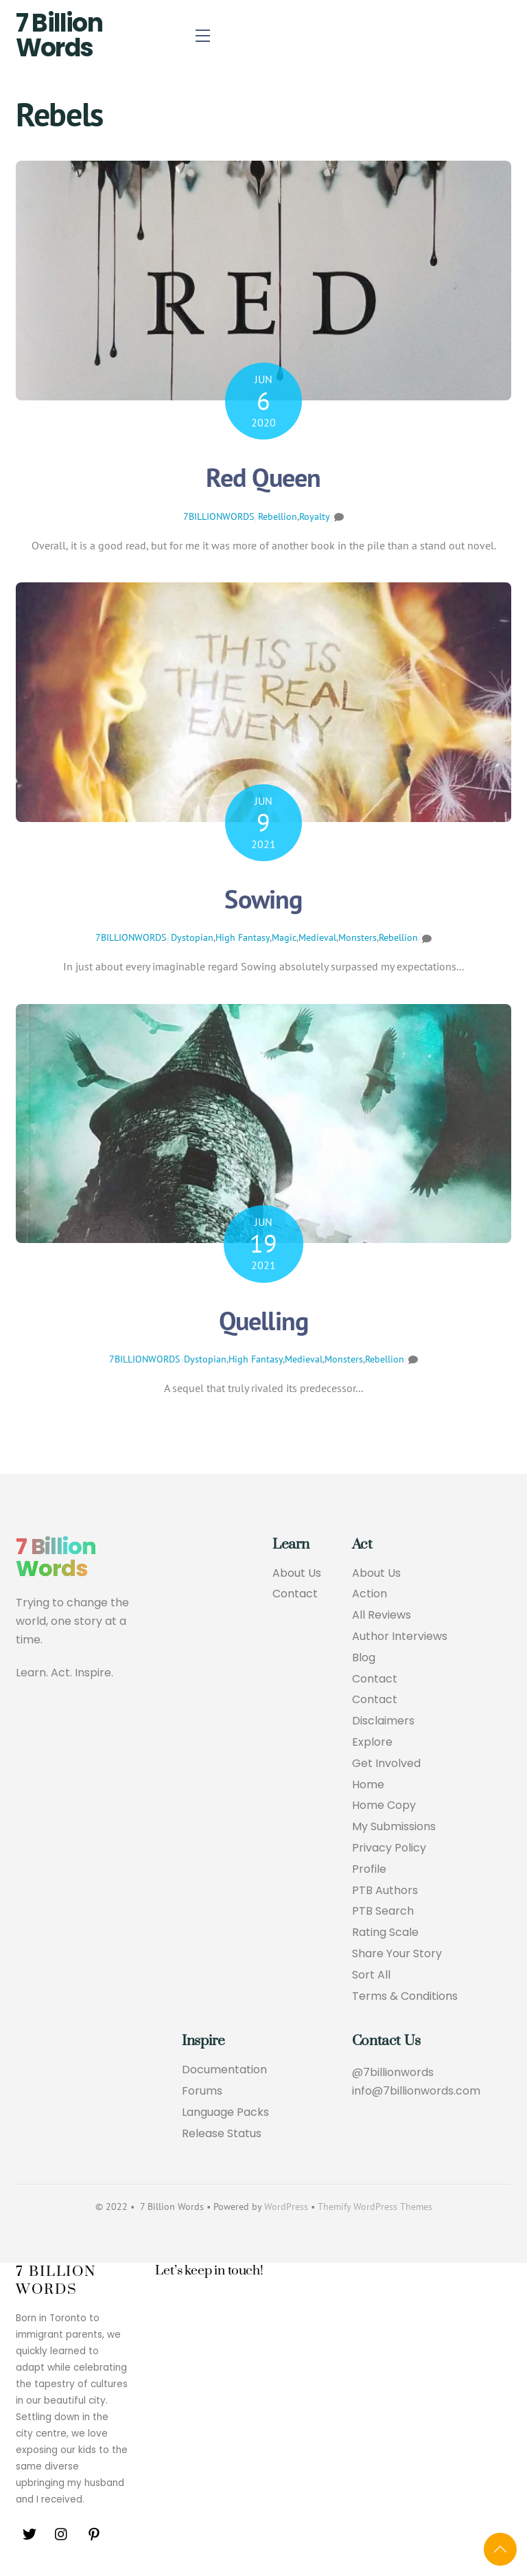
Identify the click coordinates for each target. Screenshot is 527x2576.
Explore (372, 1742)
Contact (295, 1594)
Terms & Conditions (405, 1997)
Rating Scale (385, 1933)
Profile (369, 1869)
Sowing (263, 898)
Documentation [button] (224, 2070)
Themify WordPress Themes (375, 2206)
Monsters (357, 937)
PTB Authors (385, 1891)
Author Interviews (399, 1637)
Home (368, 1785)
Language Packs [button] (225, 2113)
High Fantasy (242, 937)
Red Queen (263, 477)
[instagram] (61, 2533)
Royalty (314, 516)
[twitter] (29, 2533)
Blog (363, 1658)
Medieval (317, 937)
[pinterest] (94, 2533)
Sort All (371, 1975)
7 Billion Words (59, 35)
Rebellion (277, 516)
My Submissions (394, 1827)
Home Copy (384, 1806)
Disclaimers (383, 1721)
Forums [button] (202, 2091)
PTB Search (383, 1911)
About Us (296, 1573)
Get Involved (386, 1764)
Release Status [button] (221, 2134)
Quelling (264, 1320)
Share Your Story (397, 1954)
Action (369, 1594)
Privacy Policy (389, 1848)
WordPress (286, 2206)
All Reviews (381, 1615)
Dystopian (192, 937)
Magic (284, 937)
